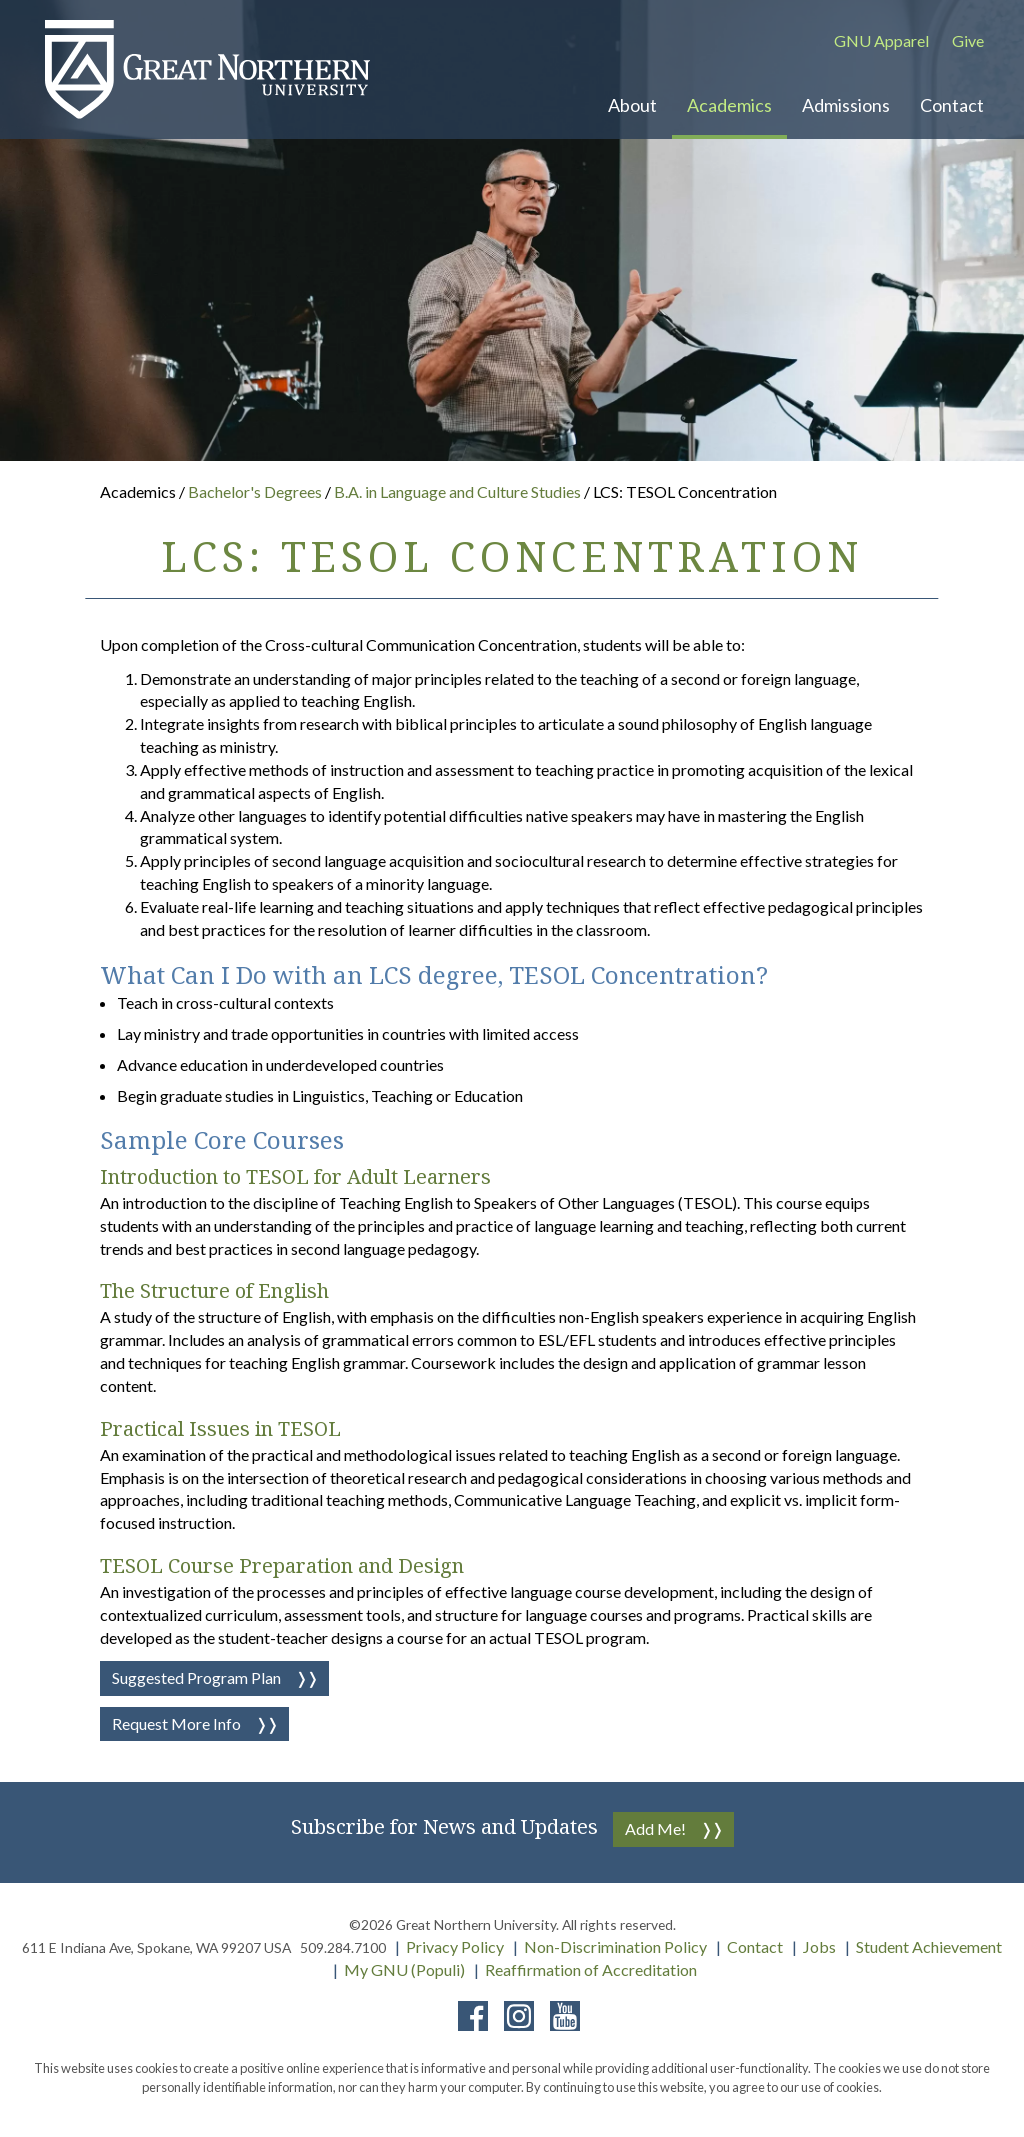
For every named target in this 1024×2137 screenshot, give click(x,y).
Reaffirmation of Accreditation (591, 1969)
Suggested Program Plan (196, 1677)
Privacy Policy (455, 1946)
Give (968, 40)
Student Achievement (929, 1946)
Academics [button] (729, 105)
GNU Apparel (881, 40)
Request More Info (176, 1723)
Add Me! (655, 1828)
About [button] (632, 105)
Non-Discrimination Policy (615, 1946)
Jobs (819, 1946)
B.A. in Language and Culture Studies (459, 491)
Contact (755, 1946)
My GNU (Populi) (404, 1969)
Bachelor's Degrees (256, 491)
